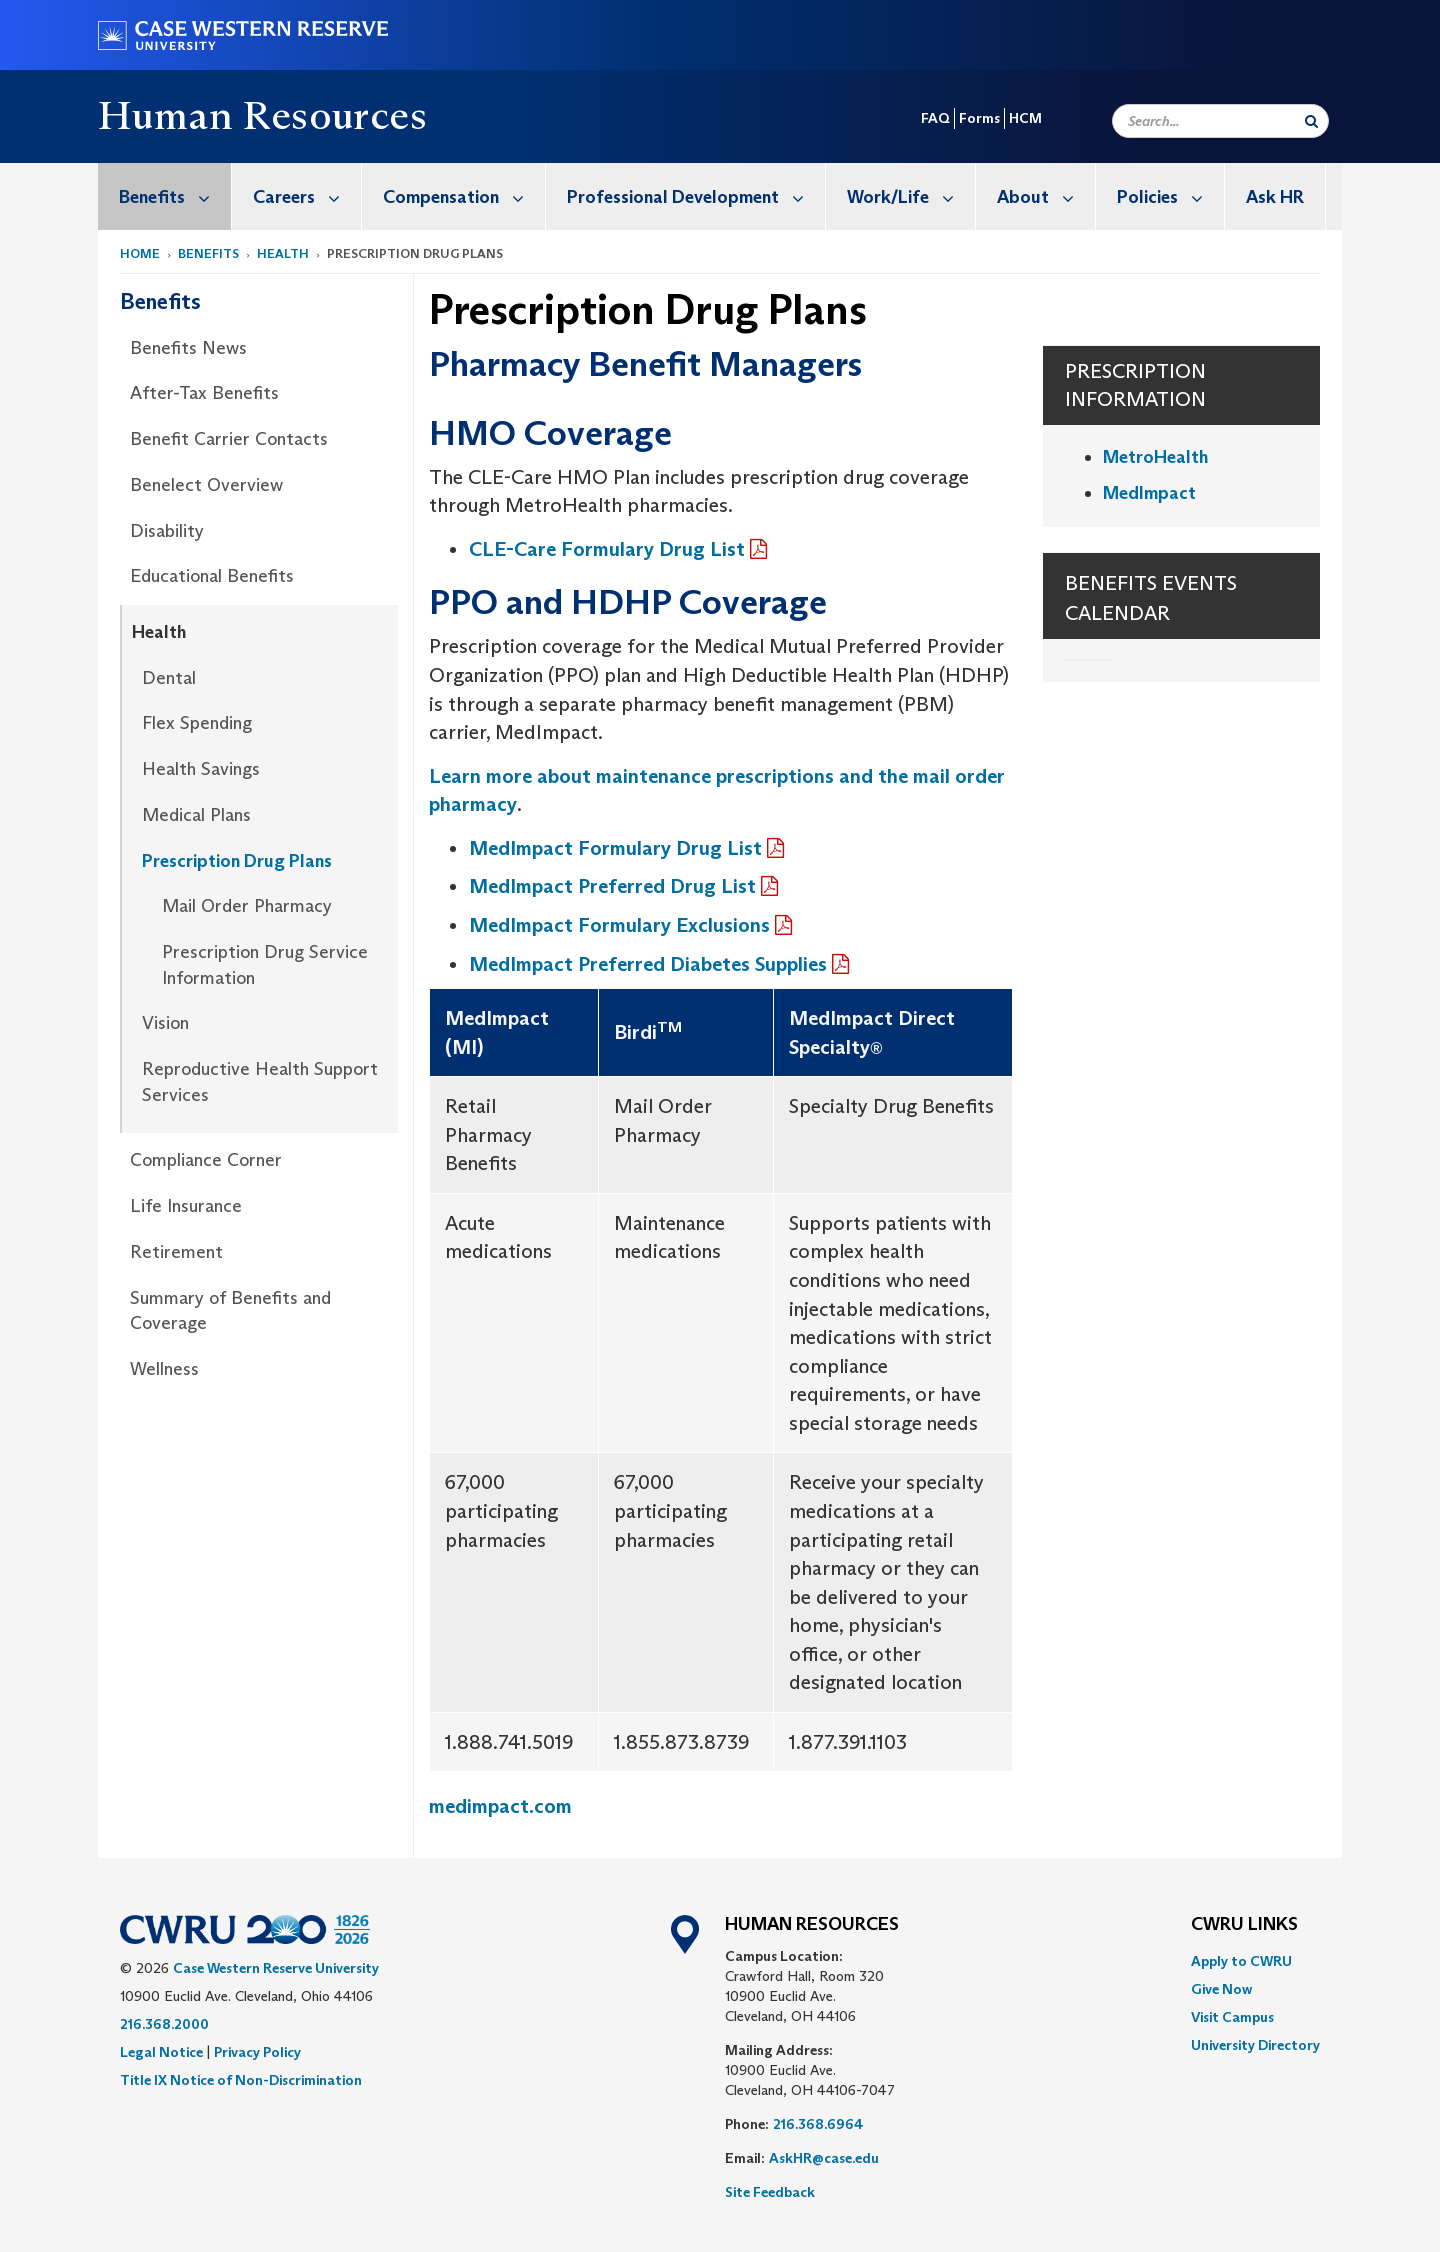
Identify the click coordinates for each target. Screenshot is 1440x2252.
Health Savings (201, 769)
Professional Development (696, 196)
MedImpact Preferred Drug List (612, 886)
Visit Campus (1232, 2017)
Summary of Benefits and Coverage (230, 1311)
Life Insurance (186, 1206)
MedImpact (1149, 493)
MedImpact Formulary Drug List (615, 848)
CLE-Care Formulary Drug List (607, 549)
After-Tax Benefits (204, 393)
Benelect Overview (206, 485)
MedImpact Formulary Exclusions (619, 925)
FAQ (935, 118)
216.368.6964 (818, 2124)
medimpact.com (500, 1806)
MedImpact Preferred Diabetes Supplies (648, 964)
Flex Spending (197, 723)
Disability (167, 531)
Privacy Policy (257, 2052)
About (1046, 196)
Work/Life (911, 196)
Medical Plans (196, 815)
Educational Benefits (212, 576)
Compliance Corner (206, 1160)
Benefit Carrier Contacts (229, 439)
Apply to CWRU (1241, 1961)
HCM (1025, 118)
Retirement (176, 1252)
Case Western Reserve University (276, 1968)
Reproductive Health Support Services (260, 1082)
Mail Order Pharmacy (247, 906)
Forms (979, 118)
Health (283, 253)
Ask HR (1275, 197)
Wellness (164, 1369)
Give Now (1221, 1989)
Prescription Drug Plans (237, 861)
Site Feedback (770, 2192)
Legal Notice (161, 2052)
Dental (169, 678)
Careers (307, 196)
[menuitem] (165, 196)
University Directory (1255, 2045)
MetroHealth (1155, 457)
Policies (1170, 196)
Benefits (175, 196)
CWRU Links (1244, 1925)
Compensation (464, 196)
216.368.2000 (164, 2024)
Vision (165, 1023)
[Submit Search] (1311, 121)
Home (140, 253)
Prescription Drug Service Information (265, 965)
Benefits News (188, 348)
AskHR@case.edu (824, 2158)
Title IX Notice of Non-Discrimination (241, 2080)
